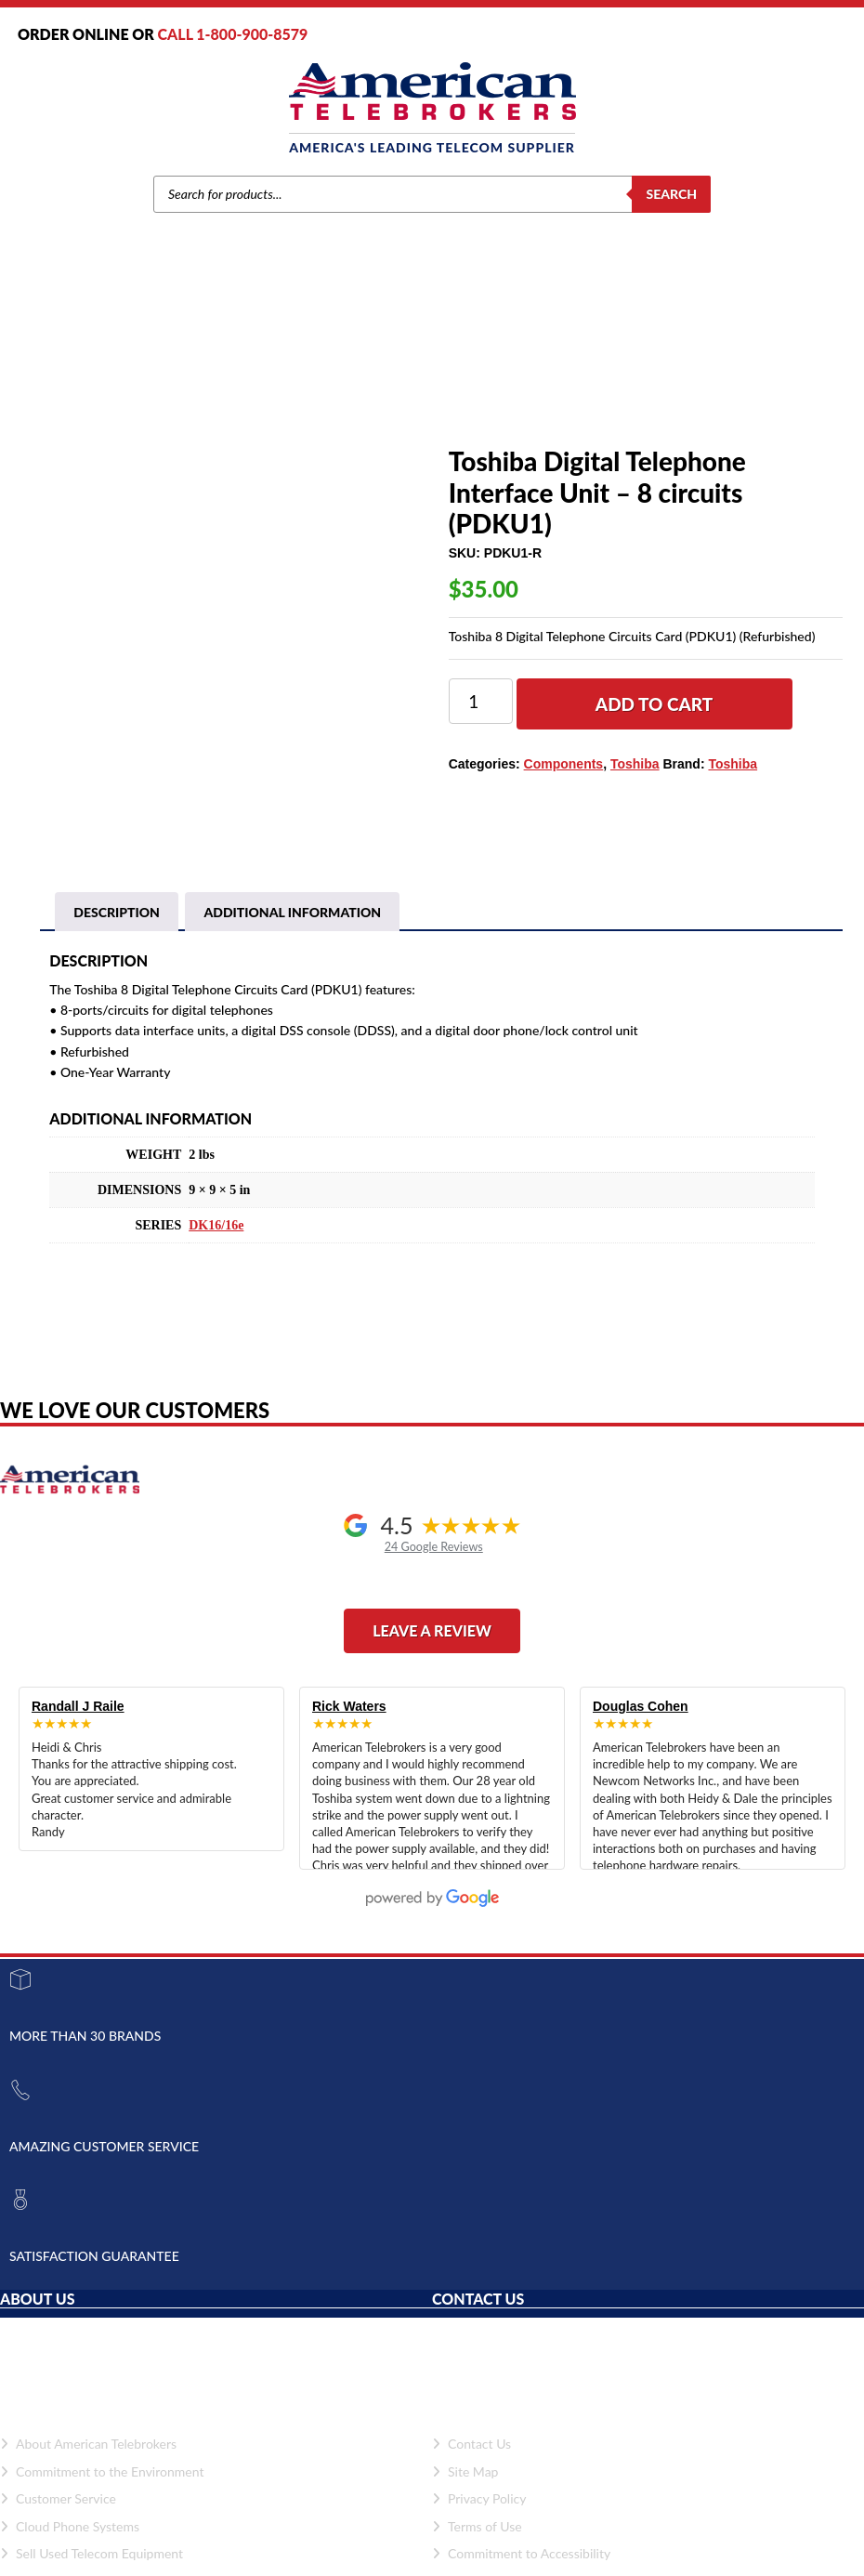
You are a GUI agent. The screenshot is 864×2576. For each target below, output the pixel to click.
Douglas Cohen (640, 1706)
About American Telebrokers (88, 2443)
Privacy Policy (479, 2498)
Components (337, 378)
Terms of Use (477, 2526)
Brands (221, 378)
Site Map (465, 2471)
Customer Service (58, 2498)
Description (116, 912)
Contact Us (471, 2443)
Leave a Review (432, 1630)
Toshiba (271, 378)
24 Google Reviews (434, 1547)
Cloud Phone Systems (69, 2526)
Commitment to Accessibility (521, 2553)
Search (671, 194)
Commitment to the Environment (101, 2471)
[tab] (116, 912)
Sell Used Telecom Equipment (91, 2553)
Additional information (292, 912)
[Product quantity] (481, 701)
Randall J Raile (78, 1706)
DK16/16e (216, 1225)
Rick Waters (349, 1706)
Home (175, 378)
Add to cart (654, 704)
